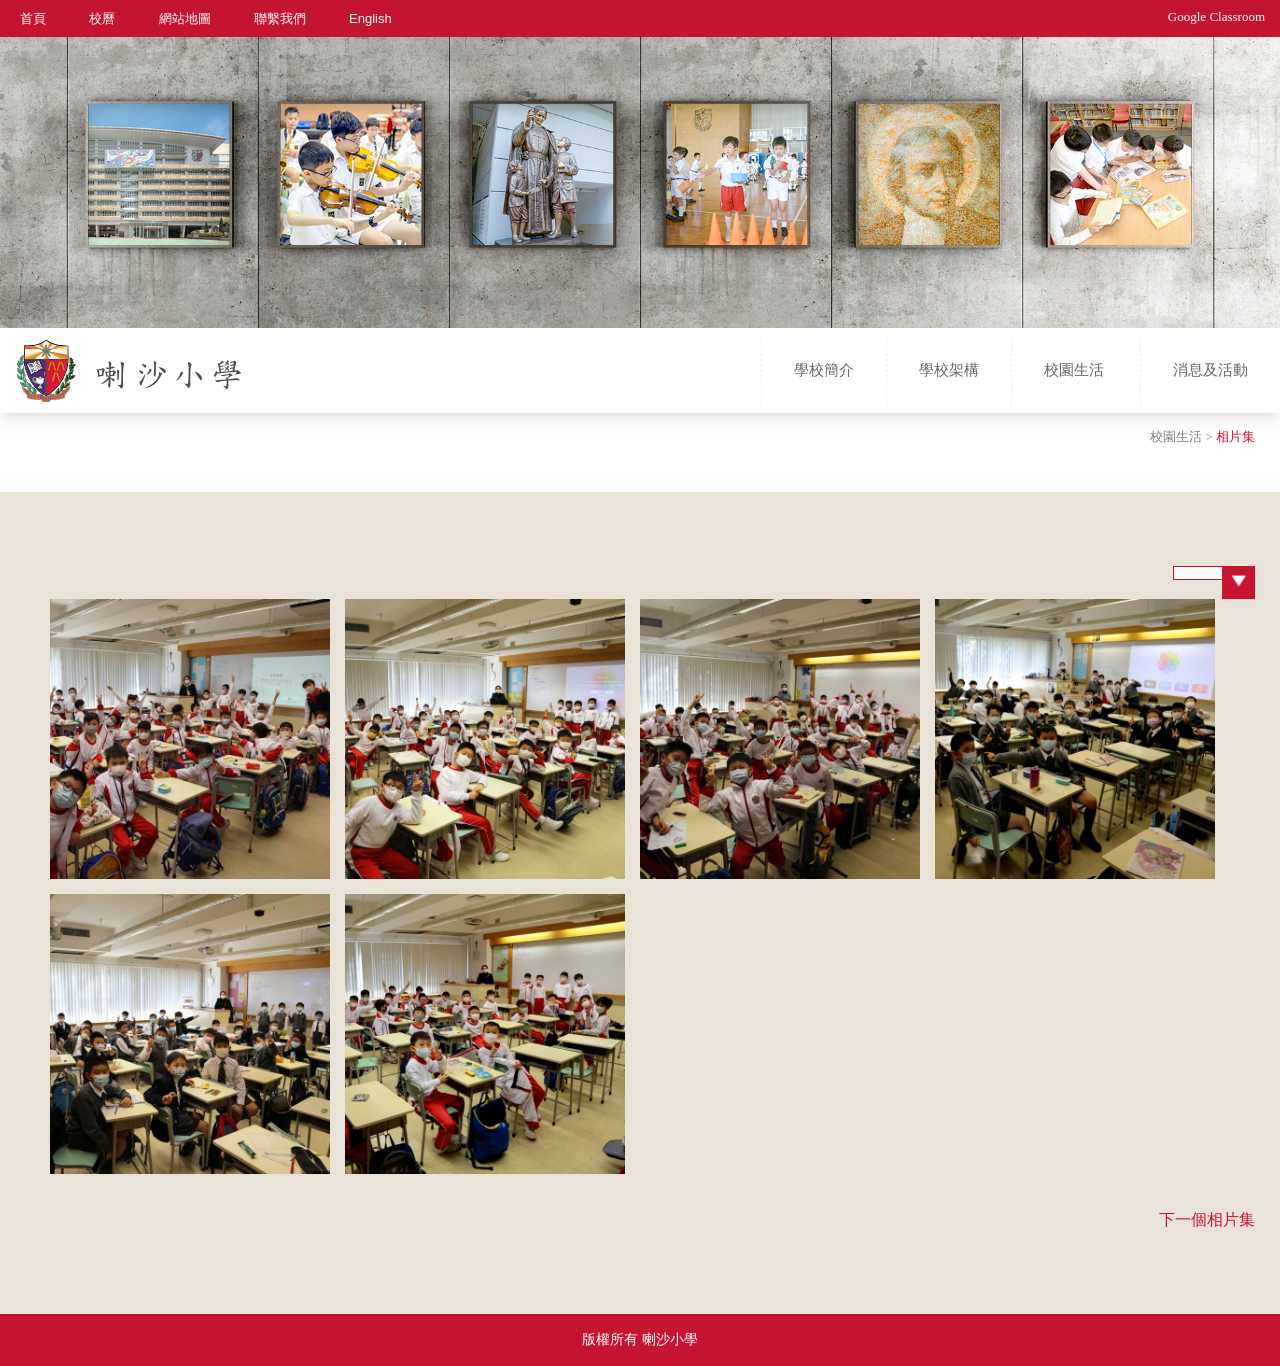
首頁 (33, 17)
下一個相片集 (1207, 1219)
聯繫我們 (280, 17)
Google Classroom (1216, 16)
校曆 (102, 17)
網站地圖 (185, 17)
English (370, 17)
